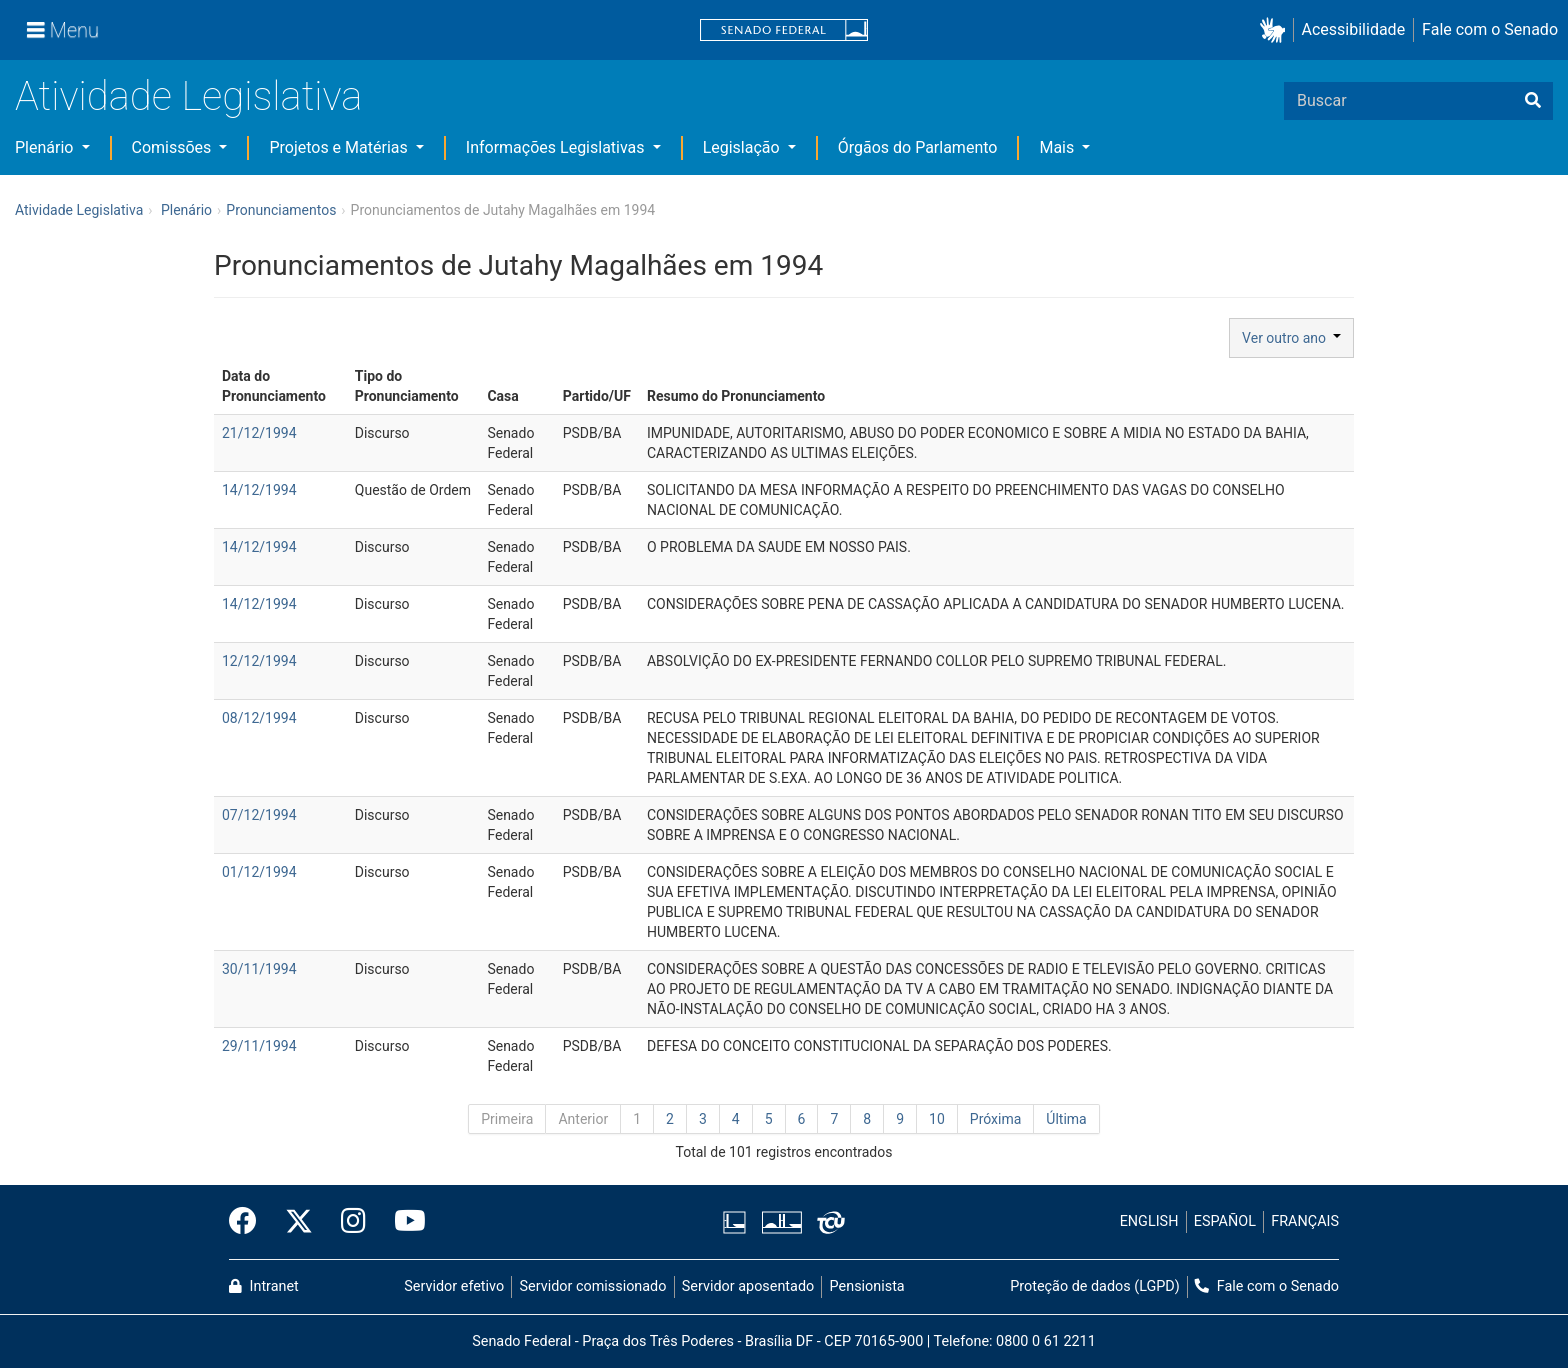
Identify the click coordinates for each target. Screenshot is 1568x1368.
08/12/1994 (259, 718)
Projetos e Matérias (340, 147)
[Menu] (63, 30)
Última (1066, 1119)
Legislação (743, 147)
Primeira (507, 1119)
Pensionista (867, 1286)
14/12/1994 (259, 490)
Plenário (46, 147)
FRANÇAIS (1305, 1221)
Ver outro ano (1291, 338)
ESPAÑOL (1225, 1221)
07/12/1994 (259, 815)
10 (937, 1119)
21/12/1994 (259, 433)
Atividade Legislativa (188, 96)
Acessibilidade (1354, 29)
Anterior (583, 1119)
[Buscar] (1533, 101)
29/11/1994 (259, 1046)
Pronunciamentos (281, 210)
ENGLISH (1149, 1221)
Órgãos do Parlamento (918, 147)
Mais (1058, 147)
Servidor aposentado (748, 1286)
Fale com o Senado (1490, 29)
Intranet (264, 1286)
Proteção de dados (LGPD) (1095, 1286)
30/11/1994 (259, 969)
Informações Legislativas (557, 147)
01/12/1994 (259, 872)
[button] (1276, 30)
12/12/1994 (259, 661)
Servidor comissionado (593, 1286)
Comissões (174, 147)
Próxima (996, 1119)
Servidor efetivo (454, 1286)
